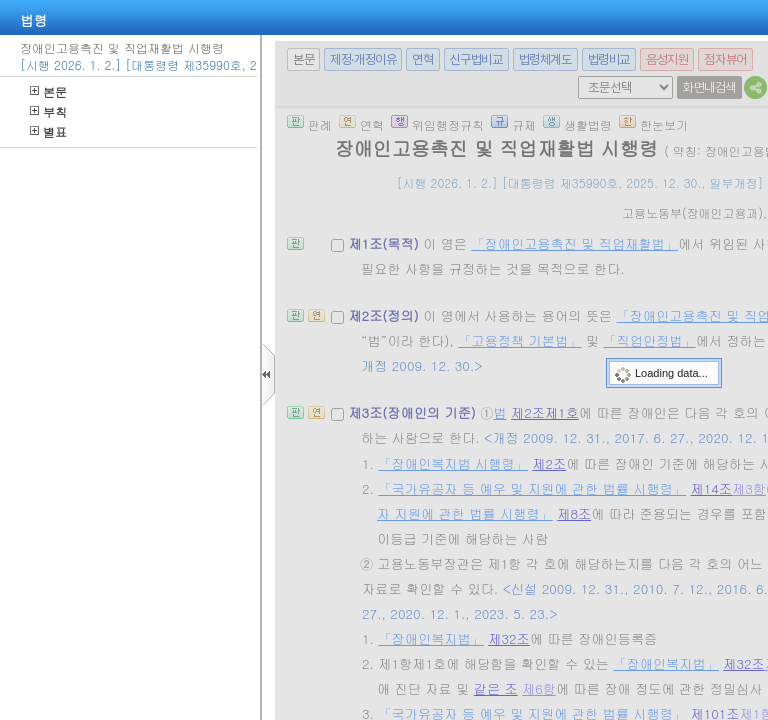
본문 (48, 91)
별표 (48, 131)
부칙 (48, 111)
